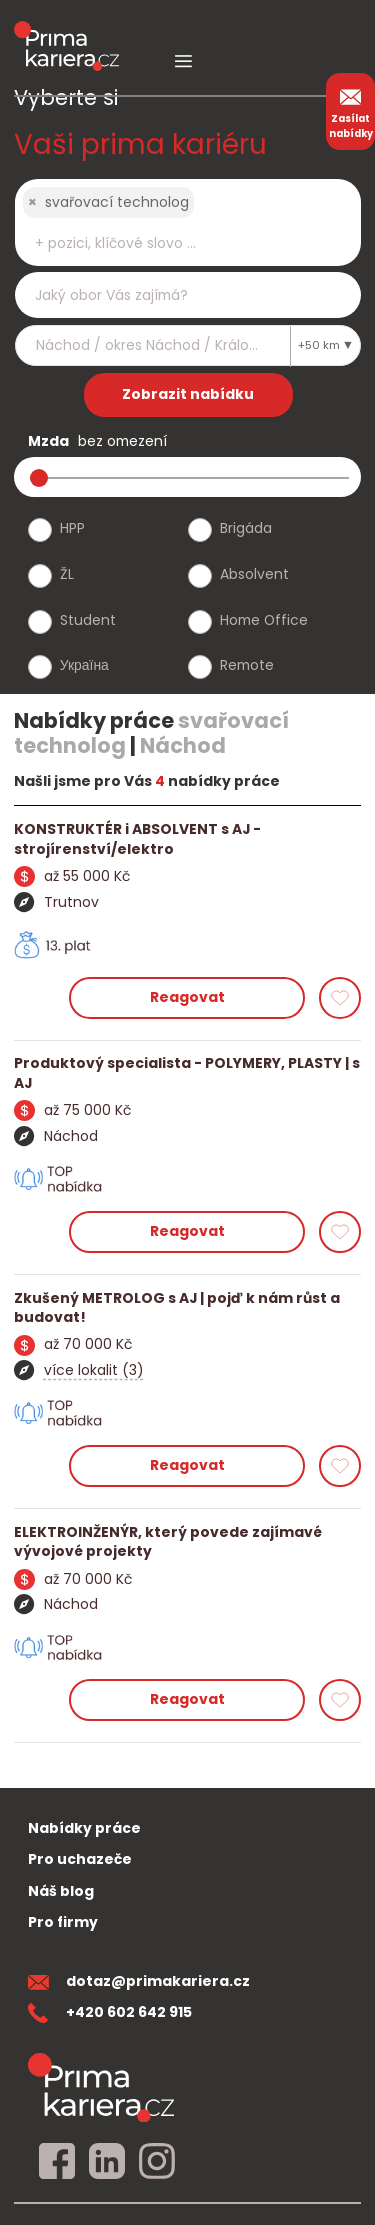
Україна (84, 665)
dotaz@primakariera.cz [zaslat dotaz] (139, 1981)
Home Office (264, 620)
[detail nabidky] (187, 839)
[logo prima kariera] (66, 31)
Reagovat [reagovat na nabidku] (187, 997)
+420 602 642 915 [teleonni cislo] (110, 2012)
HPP (72, 528)
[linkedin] (107, 2162)
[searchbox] (175, 243)
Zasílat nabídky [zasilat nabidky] (351, 111)
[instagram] (157, 2162)
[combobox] (188, 222)
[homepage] (101, 2086)
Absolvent (254, 574)
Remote (247, 665)
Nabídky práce (84, 1828)
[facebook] (57, 2162)
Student (88, 620)
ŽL (67, 574)
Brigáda (246, 528)
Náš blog (61, 1891)
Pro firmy (63, 1922)
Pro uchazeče (80, 1859)
